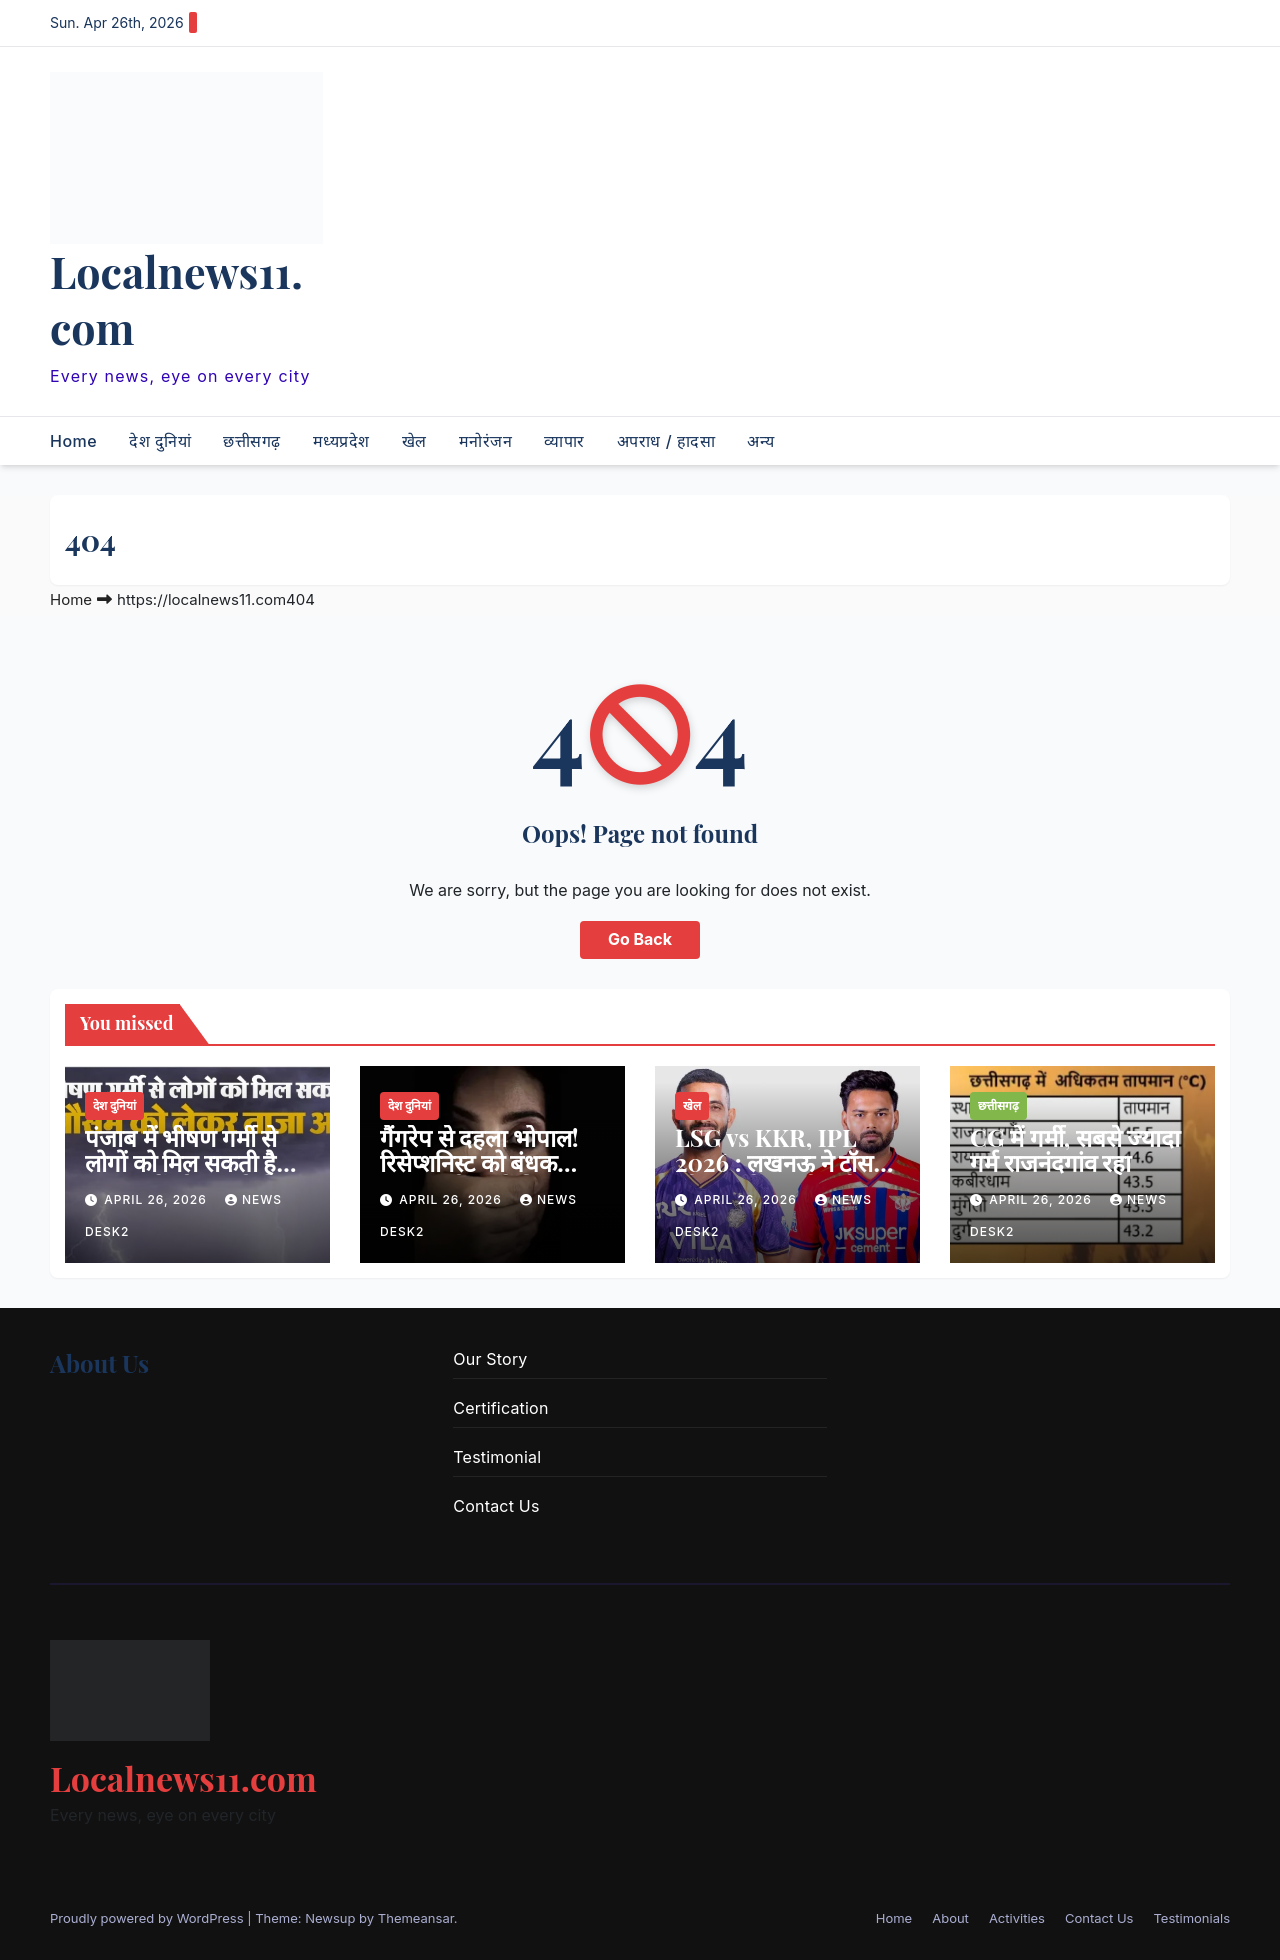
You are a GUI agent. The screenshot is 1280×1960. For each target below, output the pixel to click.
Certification (500, 1408)
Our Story (490, 1359)
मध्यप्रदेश (341, 441)
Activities (1017, 1918)
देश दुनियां (160, 441)
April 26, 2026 (157, 1199)
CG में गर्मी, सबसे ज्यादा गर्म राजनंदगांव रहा (1075, 1149)
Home (73, 441)
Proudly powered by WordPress (148, 1918)
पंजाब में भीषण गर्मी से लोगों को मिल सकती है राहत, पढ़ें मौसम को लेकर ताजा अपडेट (194, 1174)
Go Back (640, 940)
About (950, 1918)
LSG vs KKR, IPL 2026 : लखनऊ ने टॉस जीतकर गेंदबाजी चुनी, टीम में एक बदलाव (774, 1174)
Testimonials (1191, 1918)
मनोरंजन (486, 441)
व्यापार (564, 441)
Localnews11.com (176, 299)
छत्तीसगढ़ (252, 441)
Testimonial (497, 1457)
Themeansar (416, 1918)
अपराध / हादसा (666, 441)
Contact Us (496, 1506)
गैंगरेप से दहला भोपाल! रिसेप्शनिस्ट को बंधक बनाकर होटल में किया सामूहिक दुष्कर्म (479, 1174)
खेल (414, 441)
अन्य (761, 441)
